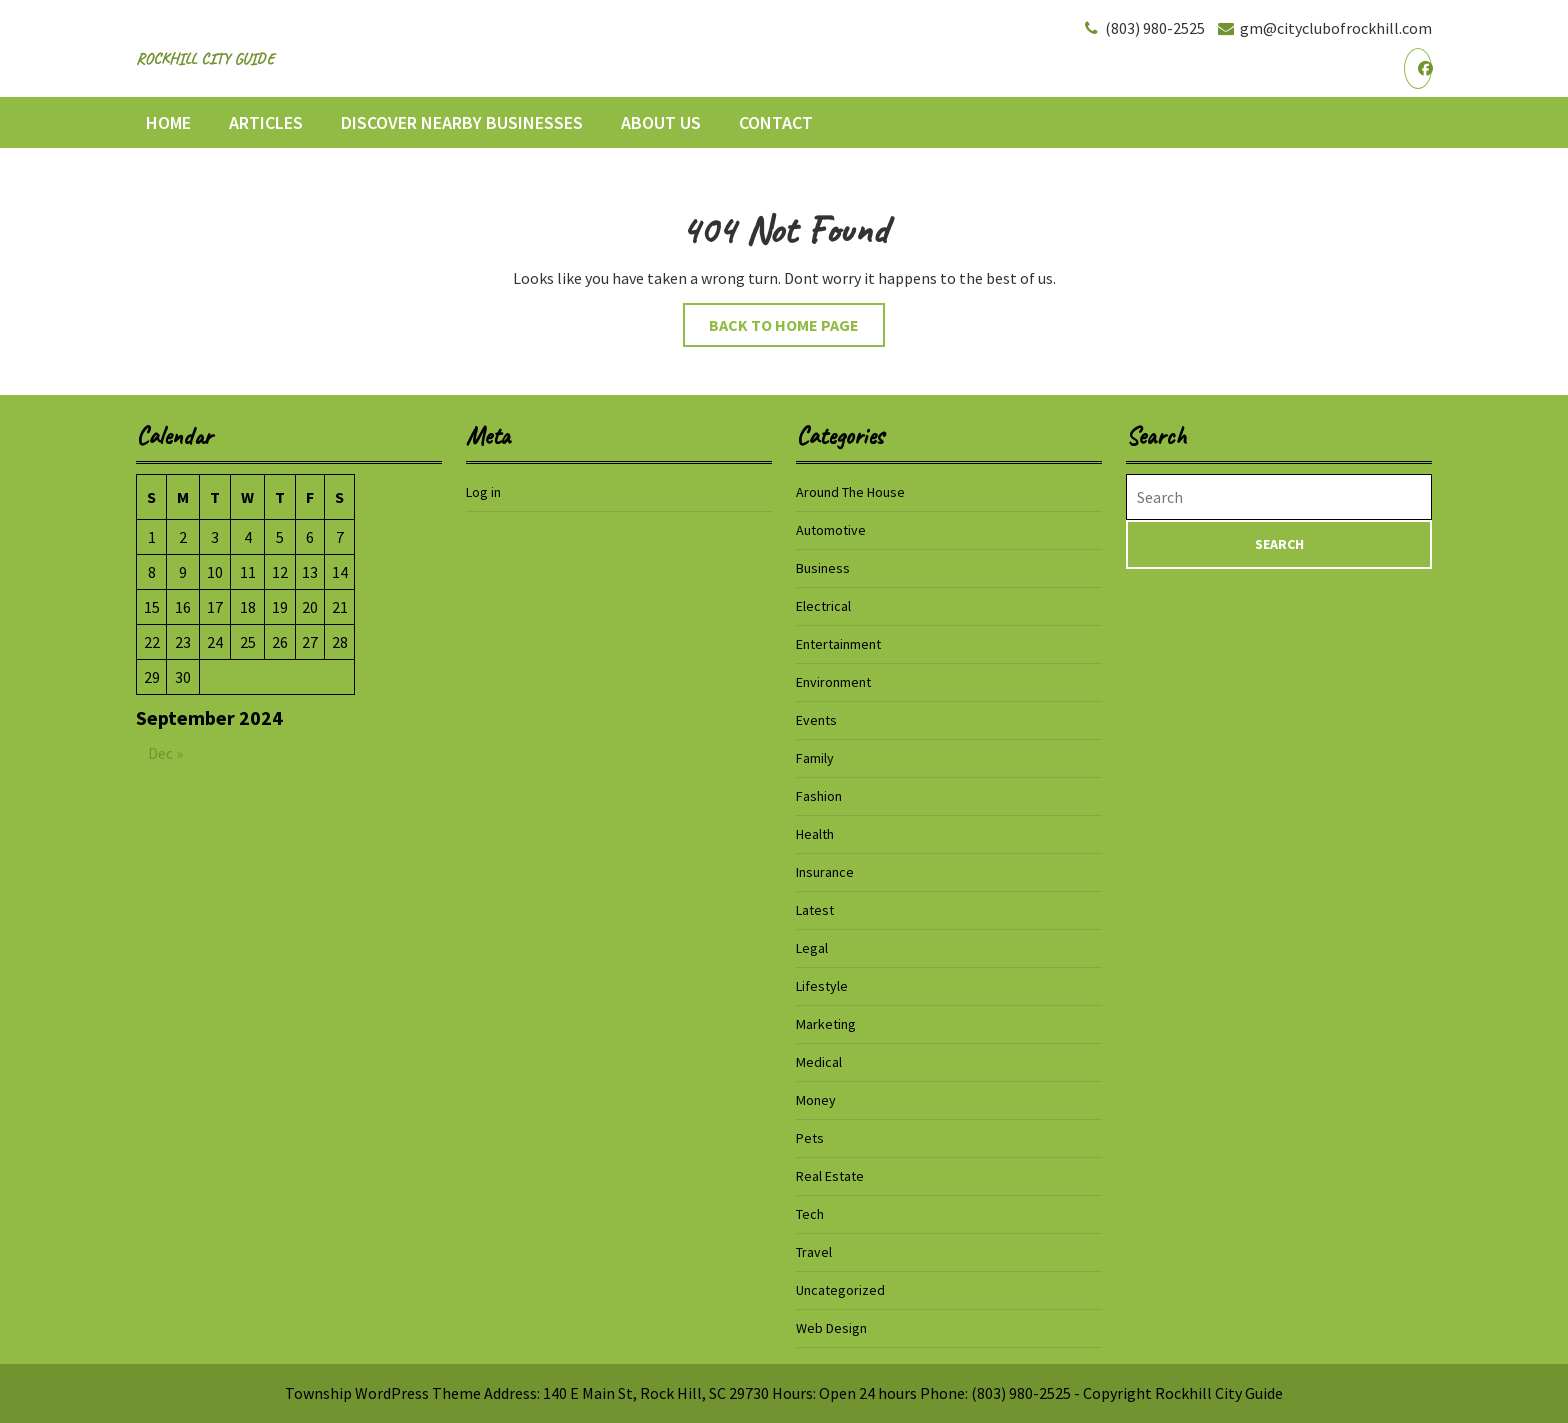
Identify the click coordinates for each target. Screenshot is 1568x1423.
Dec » (165, 753)
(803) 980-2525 (1143, 28)
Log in (483, 492)
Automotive (831, 530)
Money (816, 1100)
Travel (814, 1252)
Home (168, 122)
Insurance (825, 872)
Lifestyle (822, 986)
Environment (833, 682)
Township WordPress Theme (383, 1393)
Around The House (850, 492)
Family (815, 758)
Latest (815, 910)
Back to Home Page (797, 329)
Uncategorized (840, 1290)
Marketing (826, 1024)
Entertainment (838, 644)
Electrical (823, 606)
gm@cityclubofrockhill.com (1324, 28)
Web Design (831, 1328)
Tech (810, 1214)
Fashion (819, 796)
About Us (661, 122)
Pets (810, 1138)
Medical (819, 1062)
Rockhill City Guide (205, 59)
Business (823, 568)
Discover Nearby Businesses (462, 122)
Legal (812, 948)
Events (816, 720)
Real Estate (830, 1176)
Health (815, 834)
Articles (266, 122)
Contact (776, 122)
